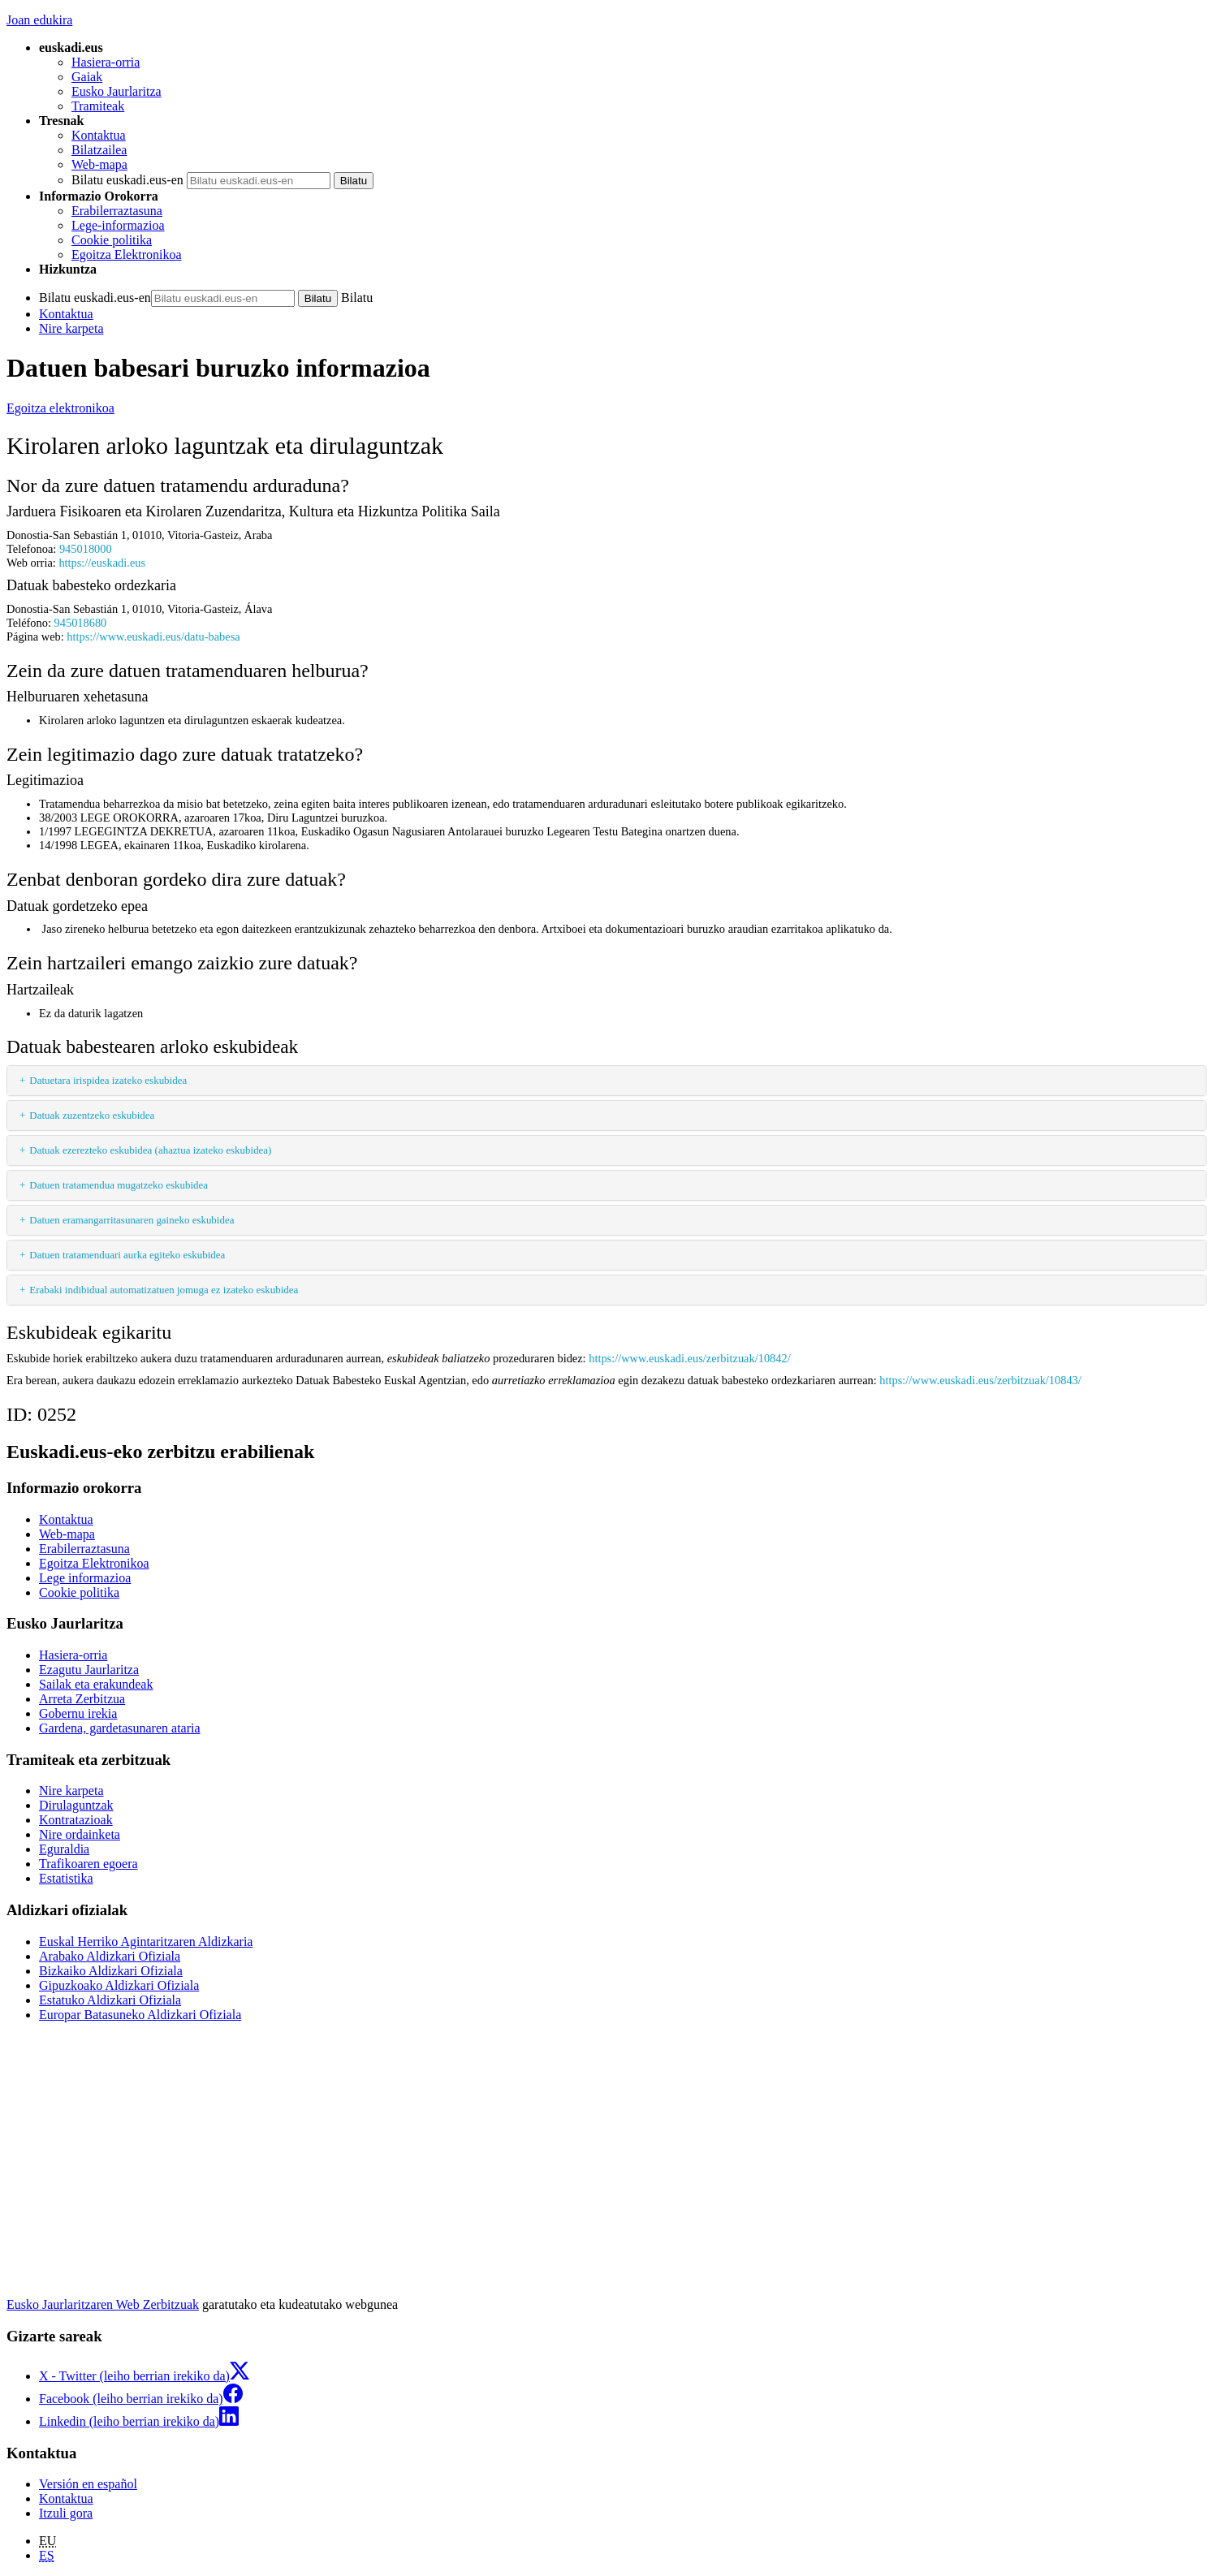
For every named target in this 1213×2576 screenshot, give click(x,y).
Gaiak (86, 77)
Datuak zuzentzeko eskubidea (91, 1115)
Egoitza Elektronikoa (126, 254)
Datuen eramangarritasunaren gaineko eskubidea (131, 1220)
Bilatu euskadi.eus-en (127, 180)
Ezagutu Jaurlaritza (89, 1669)
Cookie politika (111, 240)
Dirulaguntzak (76, 1805)
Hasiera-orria (105, 62)
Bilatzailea (99, 150)
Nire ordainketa (79, 1834)
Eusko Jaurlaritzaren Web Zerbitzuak (102, 2304)
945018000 (85, 548)
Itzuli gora (66, 2513)
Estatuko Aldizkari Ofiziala (110, 2000)
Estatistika (66, 1878)
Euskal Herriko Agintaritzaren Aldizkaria (146, 1941)
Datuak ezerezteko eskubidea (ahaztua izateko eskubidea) (150, 1150)
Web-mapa (99, 164)
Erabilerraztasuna (116, 211)
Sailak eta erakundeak (96, 1684)
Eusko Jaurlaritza (116, 91)
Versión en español (88, 2484)
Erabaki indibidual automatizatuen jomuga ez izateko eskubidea (163, 1290)
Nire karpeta (71, 328)
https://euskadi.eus (101, 562)
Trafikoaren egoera (88, 1864)
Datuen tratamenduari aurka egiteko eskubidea (127, 1255)
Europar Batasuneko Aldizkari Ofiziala (140, 2015)
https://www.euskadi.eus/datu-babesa (153, 636)
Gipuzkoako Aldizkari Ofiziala (119, 1985)
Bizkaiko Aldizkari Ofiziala (111, 1971)
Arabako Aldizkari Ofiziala (109, 1956)
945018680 (80, 622)
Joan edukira (39, 20)
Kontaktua (98, 135)
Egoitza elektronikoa (60, 408)
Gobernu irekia (78, 1713)
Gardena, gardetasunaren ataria (120, 1728)
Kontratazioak (76, 1820)
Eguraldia (64, 1849)
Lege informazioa (85, 1578)
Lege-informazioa (118, 225)
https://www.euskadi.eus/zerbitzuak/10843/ (980, 1380)
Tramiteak (97, 106)
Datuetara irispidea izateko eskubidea (108, 1080)
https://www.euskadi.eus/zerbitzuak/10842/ (689, 1358)
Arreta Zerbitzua (82, 1699)
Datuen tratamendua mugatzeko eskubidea (118, 1185)
